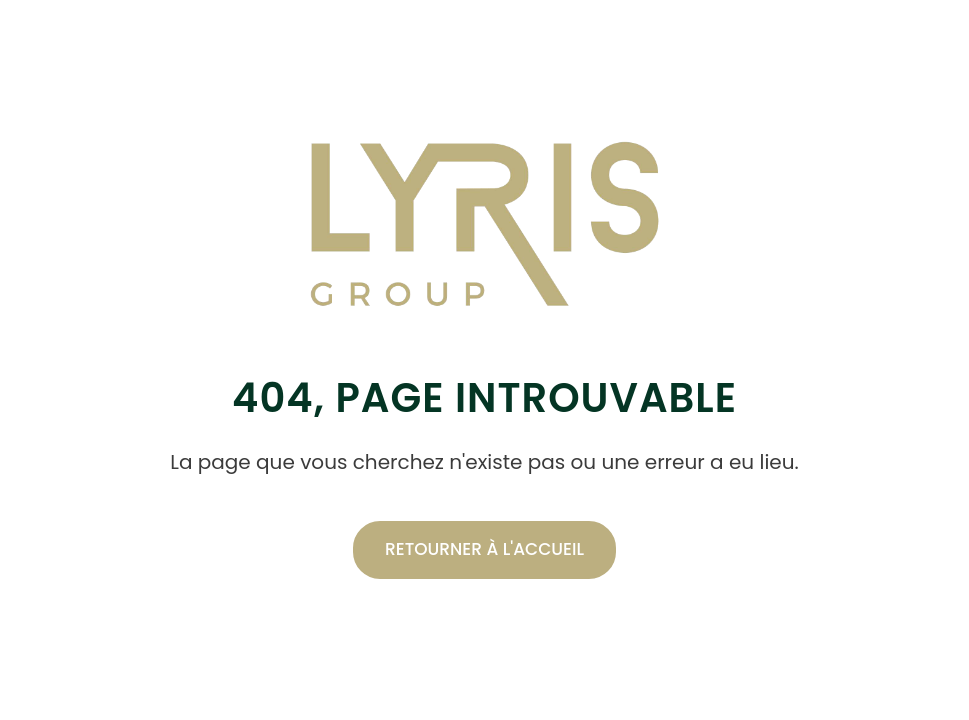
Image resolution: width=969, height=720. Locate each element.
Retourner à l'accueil (484, 549)
